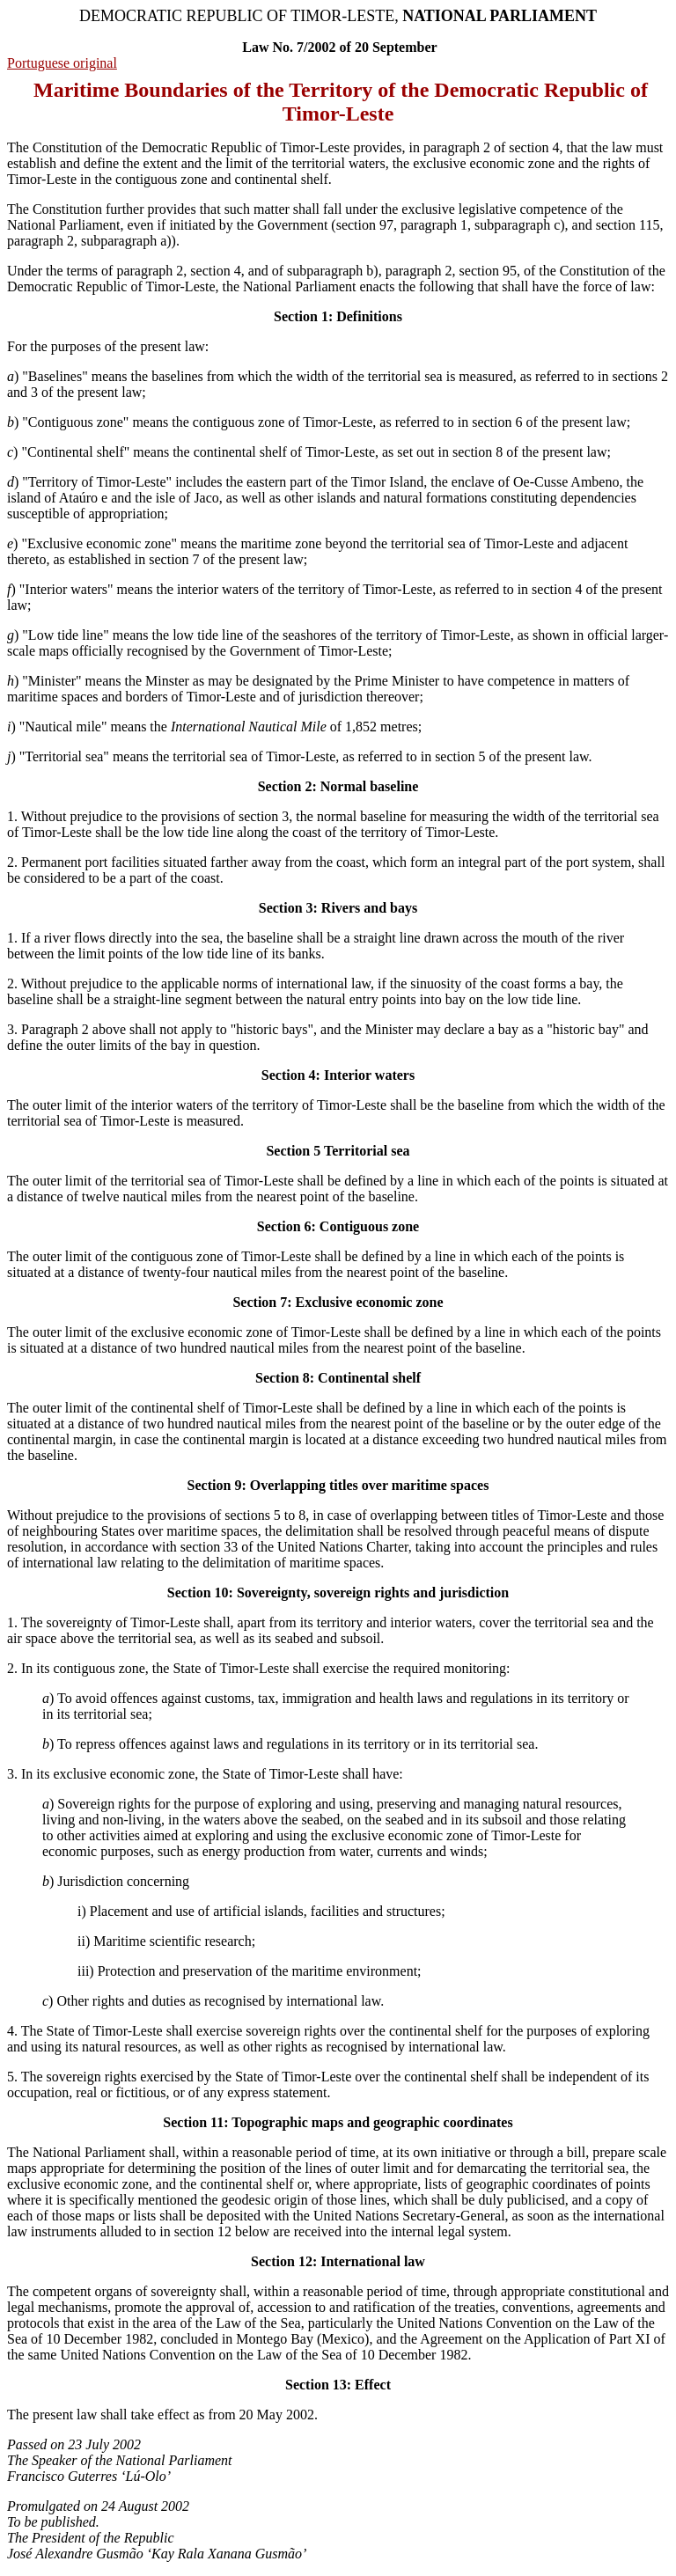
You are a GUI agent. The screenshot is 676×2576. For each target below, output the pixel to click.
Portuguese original (62, 62)
